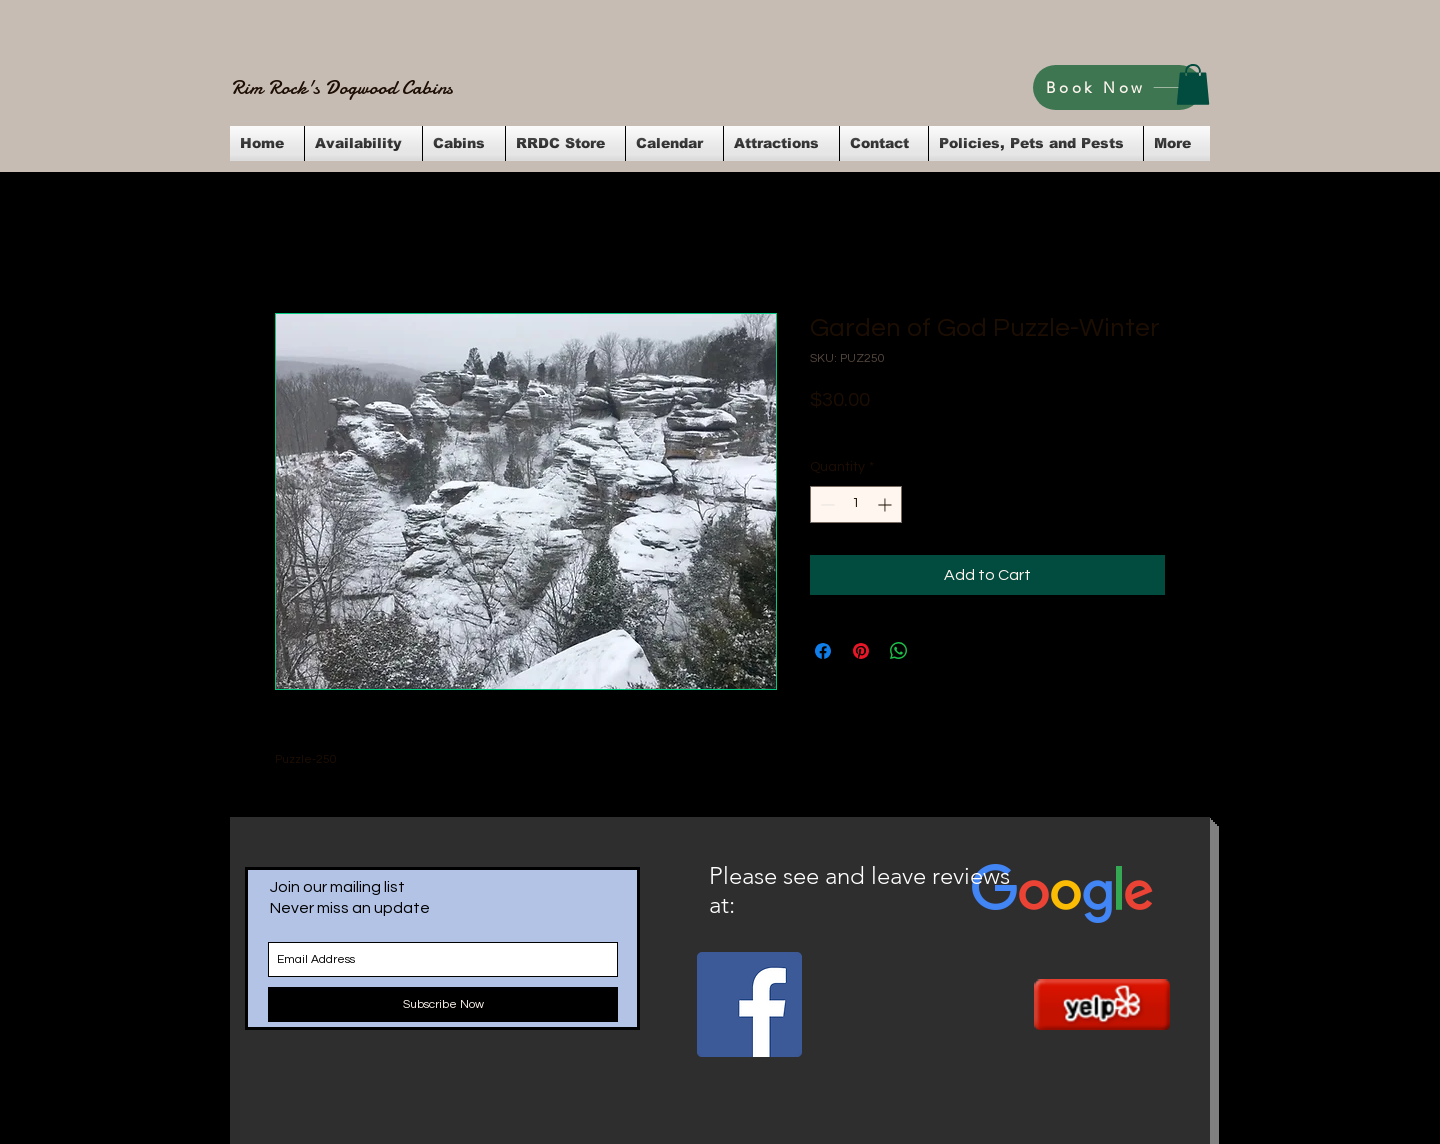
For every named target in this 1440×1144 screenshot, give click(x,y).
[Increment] (886, 504)
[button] (1193, 84)
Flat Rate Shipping (1005, 427)
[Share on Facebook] (823, 651)
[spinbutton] (856, 504)
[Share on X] (937, 651)
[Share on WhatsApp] (899, 651)
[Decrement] (825, 504)
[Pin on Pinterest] (861, 651)
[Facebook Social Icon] (749, 1004)
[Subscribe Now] (443, 1004)
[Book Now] (1117, 87)
